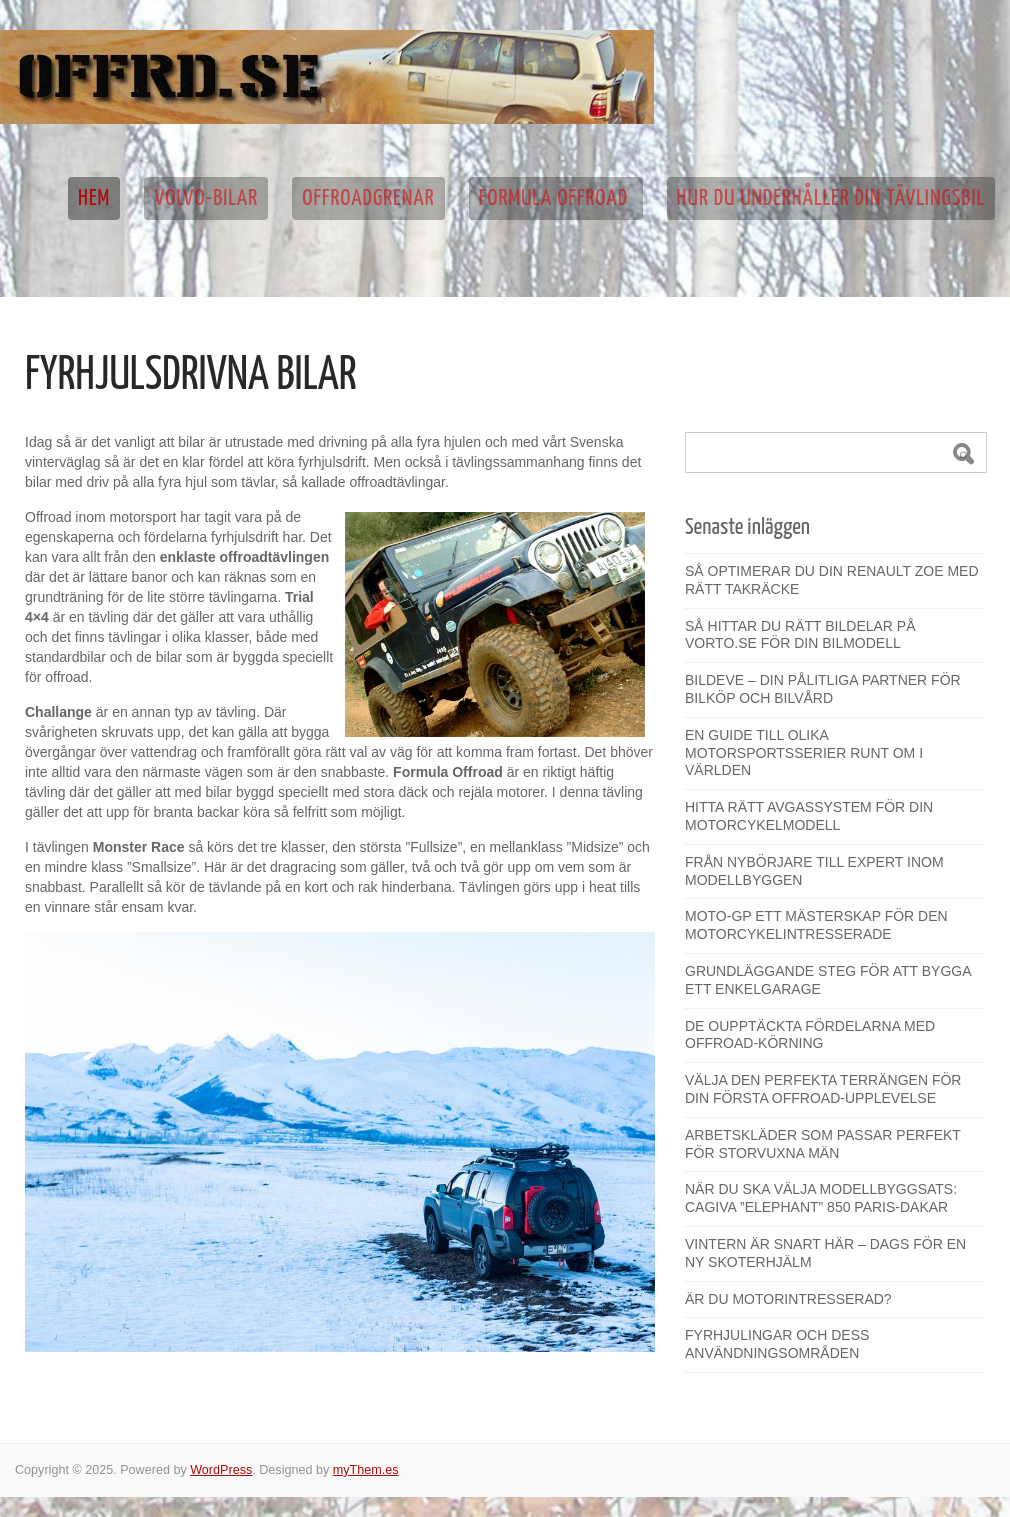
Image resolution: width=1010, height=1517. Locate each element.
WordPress (221, 1470)
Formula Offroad (556, 198)
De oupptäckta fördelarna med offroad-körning (810, 1035)
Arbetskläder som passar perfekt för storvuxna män (823, 1144)
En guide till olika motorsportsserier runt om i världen (804, 753)
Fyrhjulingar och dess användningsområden (777, 1344)
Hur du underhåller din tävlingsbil (831, 198)
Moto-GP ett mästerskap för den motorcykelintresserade (816, 925)
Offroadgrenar (368, 198)
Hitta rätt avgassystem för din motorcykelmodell (809, 816)
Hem (94, 198)
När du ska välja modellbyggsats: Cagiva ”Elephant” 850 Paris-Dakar (821, 1198)
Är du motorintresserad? (788, 1299)
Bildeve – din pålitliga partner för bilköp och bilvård (823, 689)
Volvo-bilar (206, 198)
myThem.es (366, 1470)
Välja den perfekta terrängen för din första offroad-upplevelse (823, 1089)
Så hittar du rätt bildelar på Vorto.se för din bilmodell (800, 635)
